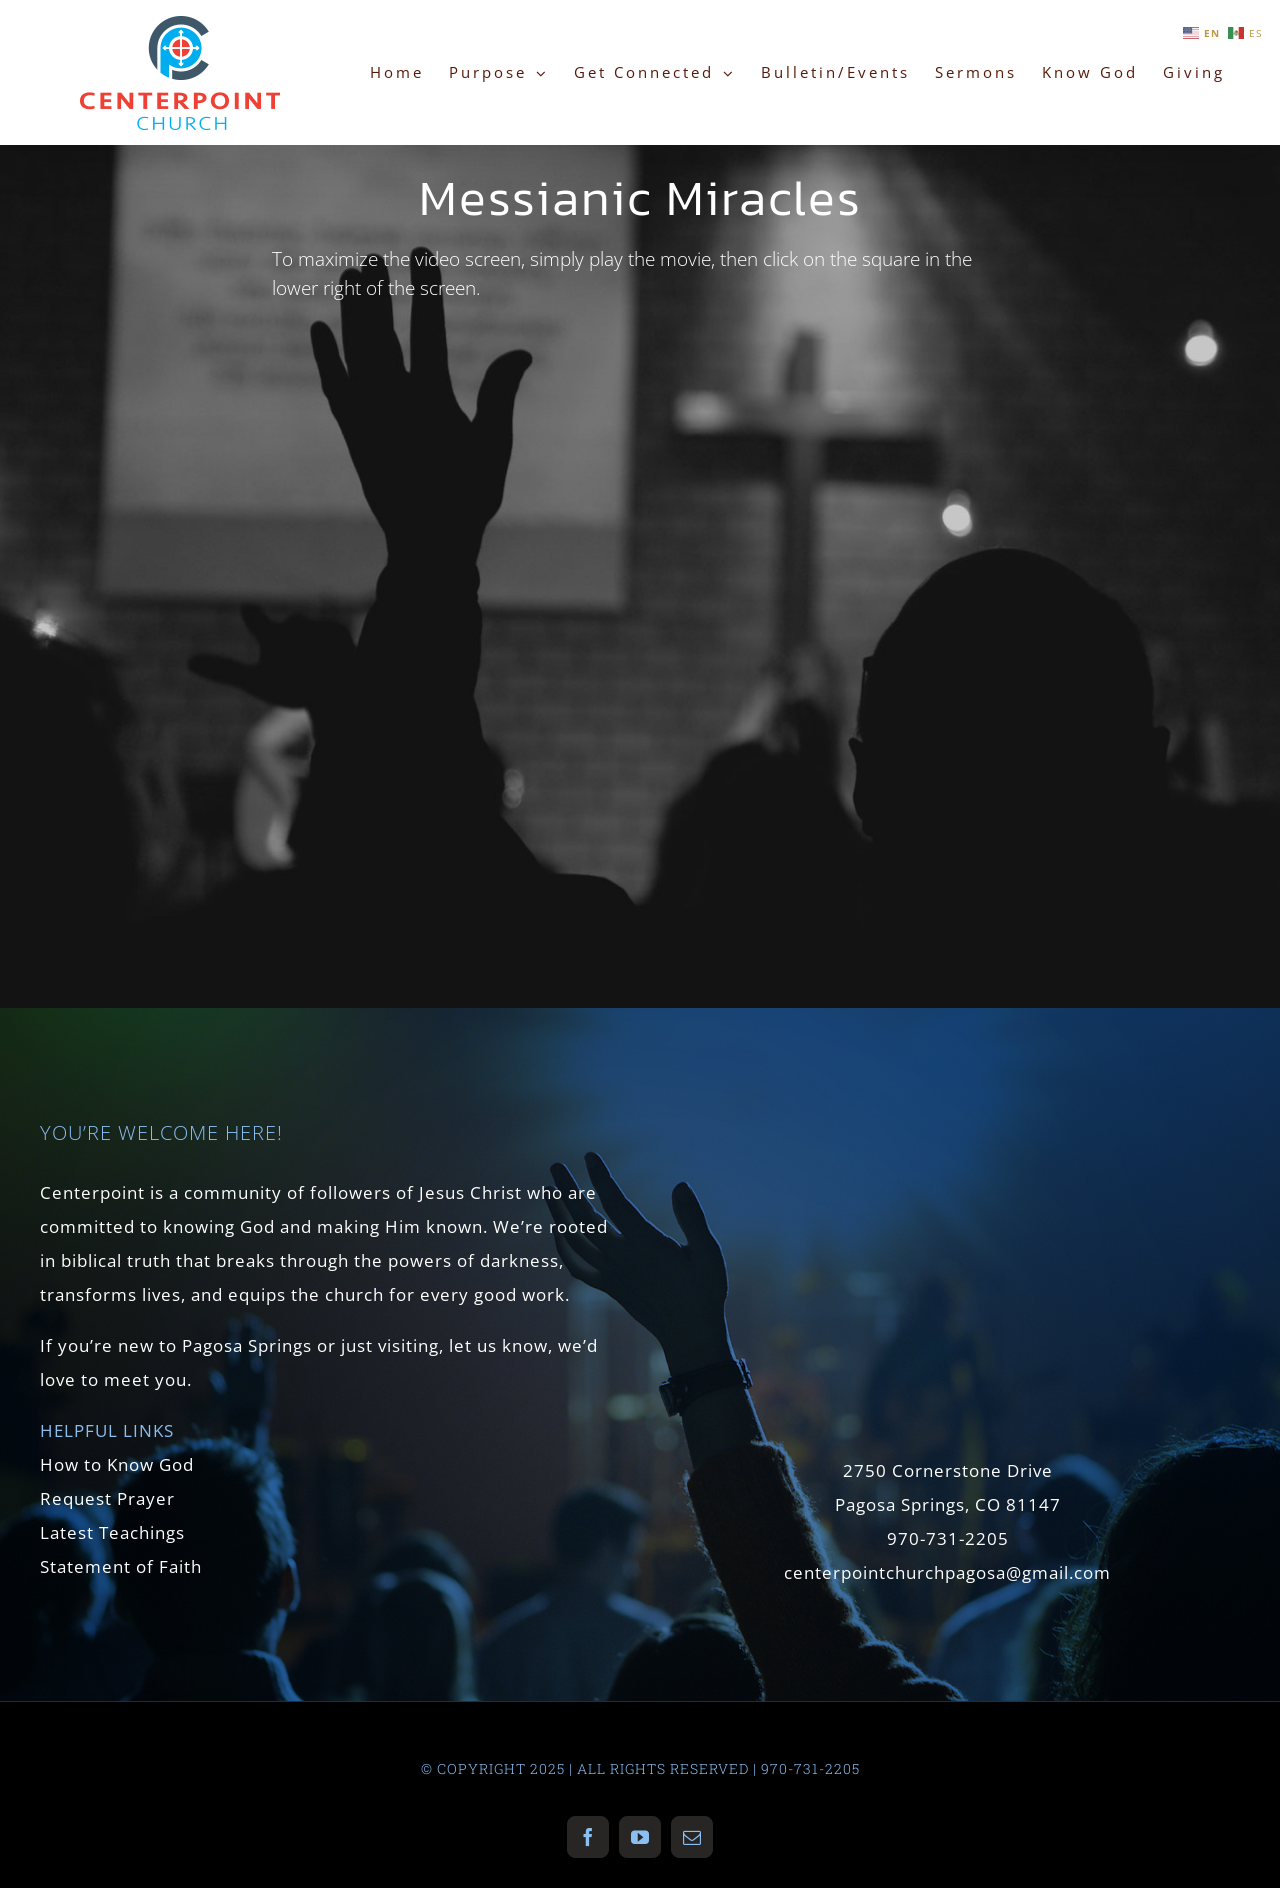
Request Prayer (107, 1498)
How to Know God (117, 1464)
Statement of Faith (121, 1566)
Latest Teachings (112, 1532)
